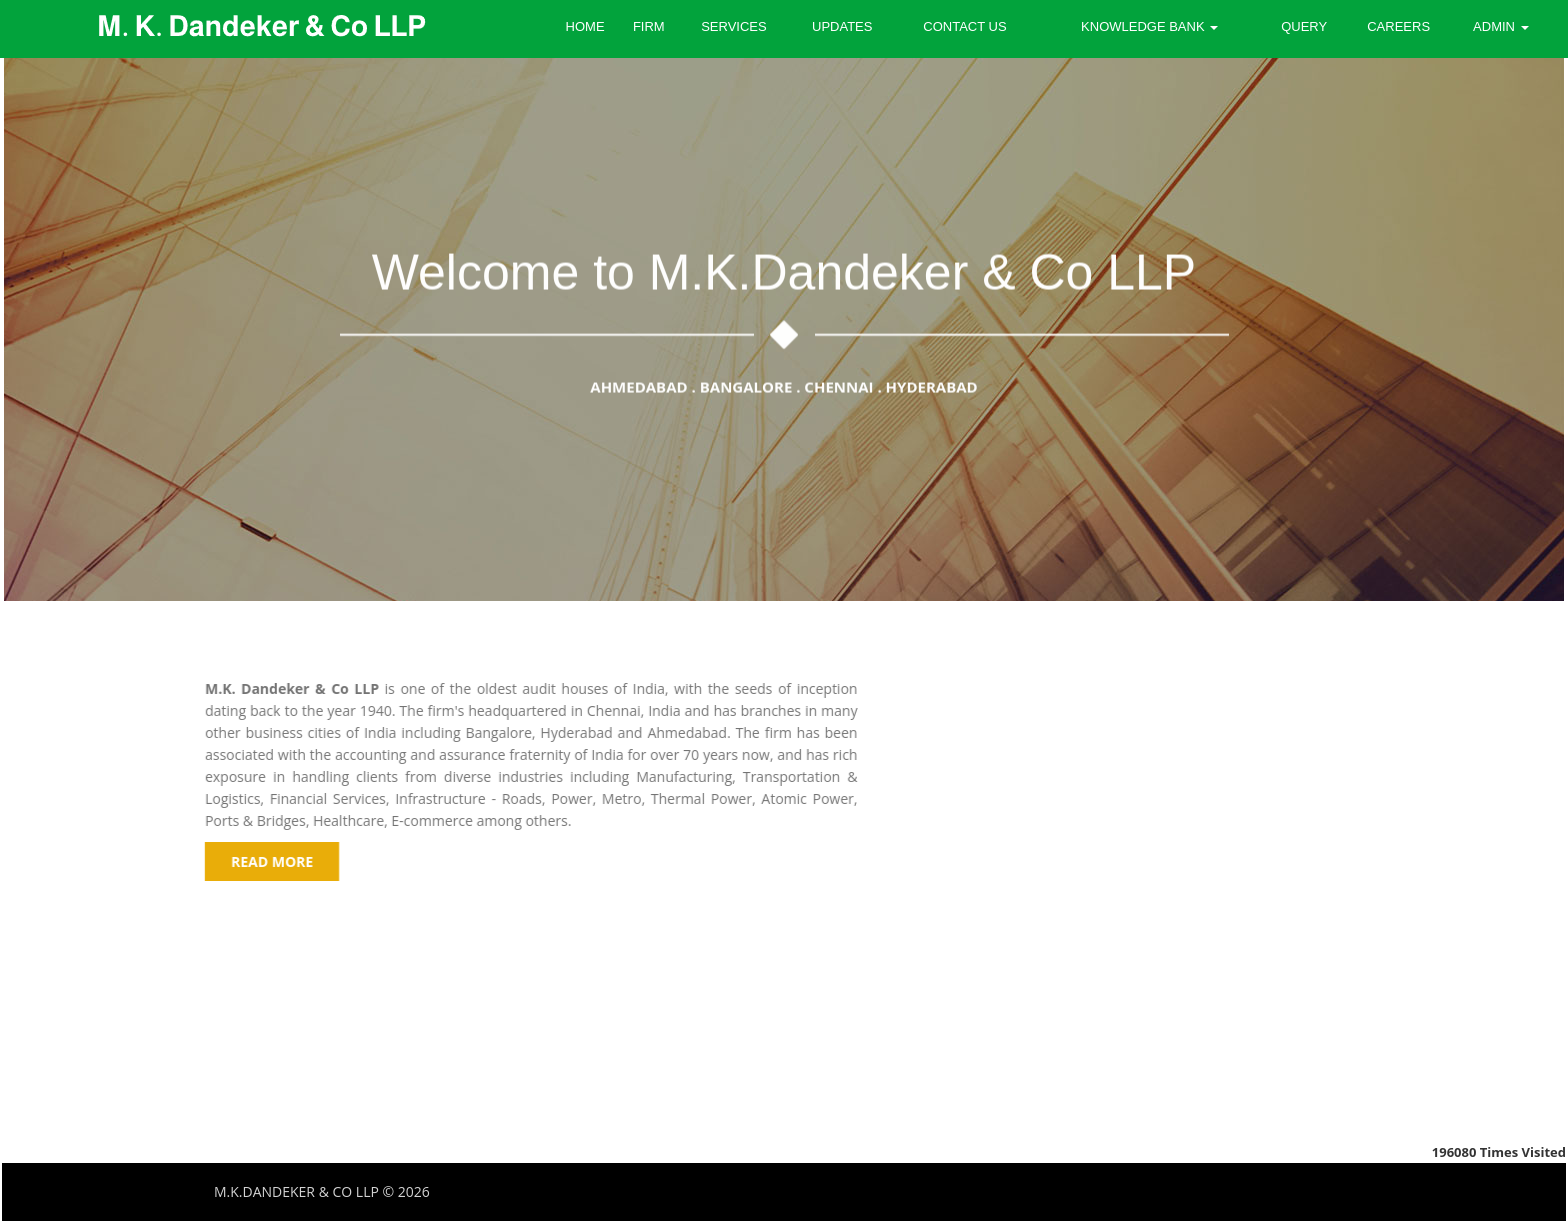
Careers (1398, 26)
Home (585, 26)
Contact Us (964, 26)
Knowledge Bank (1149, 26)
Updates (842, 26)
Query (1304, 26)
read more (241, 861)
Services (734, 26)
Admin (1501, 26)
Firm (649, 26)
